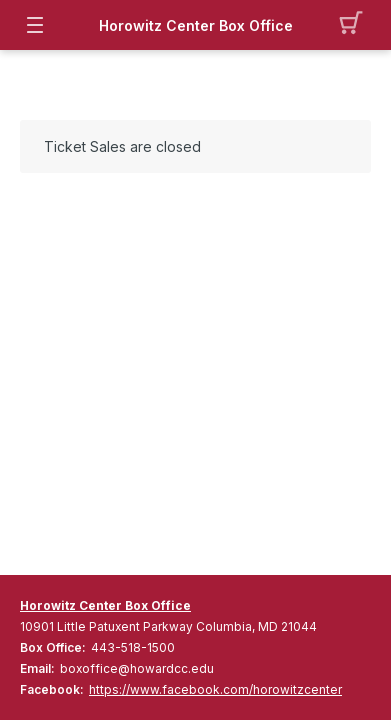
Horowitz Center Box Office (196, 25)
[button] (356, 25)
